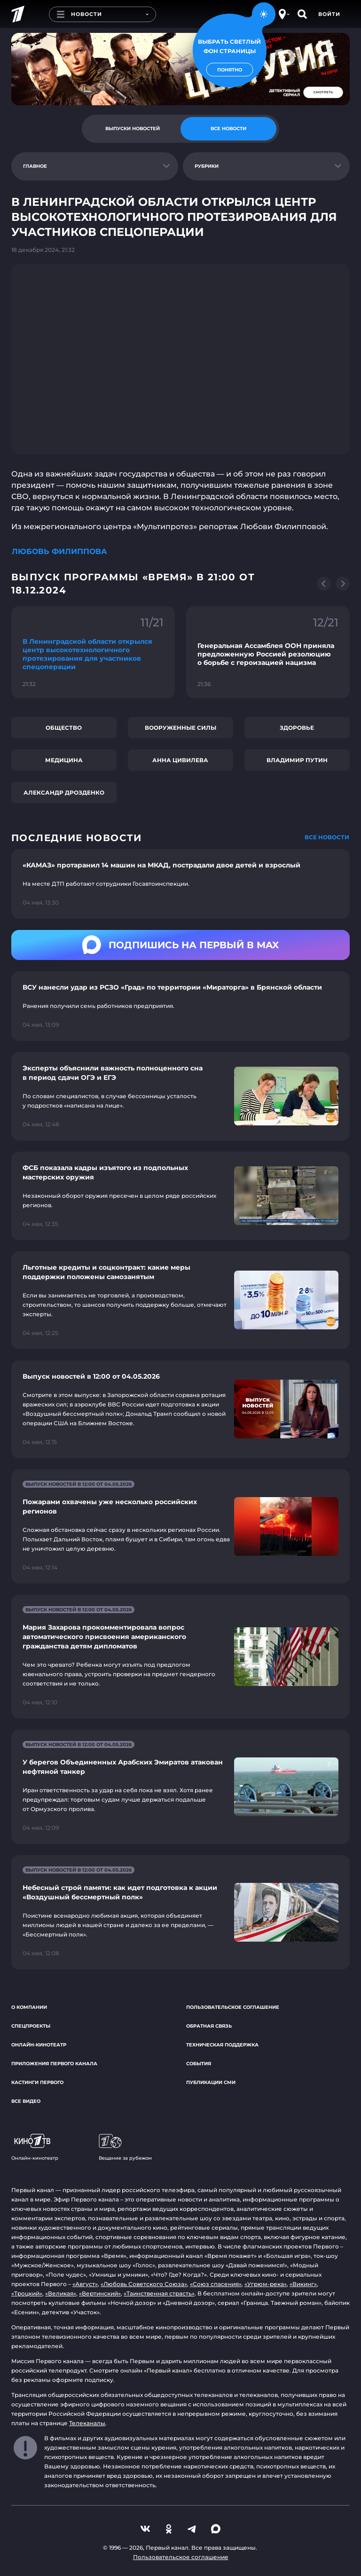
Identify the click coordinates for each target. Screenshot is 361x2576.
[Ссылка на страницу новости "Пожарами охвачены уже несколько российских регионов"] (180, 1526)
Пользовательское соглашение (232, 2007)
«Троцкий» (26, 2293)
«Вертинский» (100, 2293)
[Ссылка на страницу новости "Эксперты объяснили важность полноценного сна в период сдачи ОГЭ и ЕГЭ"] (180, 1096)
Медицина (64, 760)
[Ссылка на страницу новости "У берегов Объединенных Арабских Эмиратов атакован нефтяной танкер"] (180, 1787)
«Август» (85, 2283)
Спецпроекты (30, 2026)
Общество (64, 727)
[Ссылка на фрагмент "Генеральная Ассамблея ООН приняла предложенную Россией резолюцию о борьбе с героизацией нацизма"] (268, 652)
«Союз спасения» (216, 2283)
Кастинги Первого (37, 2082)
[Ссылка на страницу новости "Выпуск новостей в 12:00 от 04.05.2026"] (180, 1409)
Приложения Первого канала (54, 2064)
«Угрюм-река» (265, 2283)
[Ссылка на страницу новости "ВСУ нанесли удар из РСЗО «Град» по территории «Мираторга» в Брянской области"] (180, 1006)
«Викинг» (303, 2283)
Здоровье (297, 727)
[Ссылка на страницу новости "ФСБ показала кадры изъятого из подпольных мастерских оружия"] (180, 1196)
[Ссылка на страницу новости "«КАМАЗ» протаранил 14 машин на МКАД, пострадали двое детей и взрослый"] (180, 883)
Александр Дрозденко (64, 792)
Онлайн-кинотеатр (38, 2045)
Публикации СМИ (210, 2082)
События (198, 2064)
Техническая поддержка (222, 2045)
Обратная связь (209, 2026)
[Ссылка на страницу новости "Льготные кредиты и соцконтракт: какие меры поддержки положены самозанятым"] (180, 1300)
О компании (29, 2007)
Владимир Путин (297, 760)
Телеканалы (87, 2423)
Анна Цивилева (180, 760)
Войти (329, 14)
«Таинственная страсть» (159, 2293)
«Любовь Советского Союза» (144, 2283)
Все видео (25, 2101)
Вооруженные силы (180, 727)
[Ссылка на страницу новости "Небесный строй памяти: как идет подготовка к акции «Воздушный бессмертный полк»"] (180, 1912)
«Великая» (60, 2293)
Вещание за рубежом (125, 2147)
